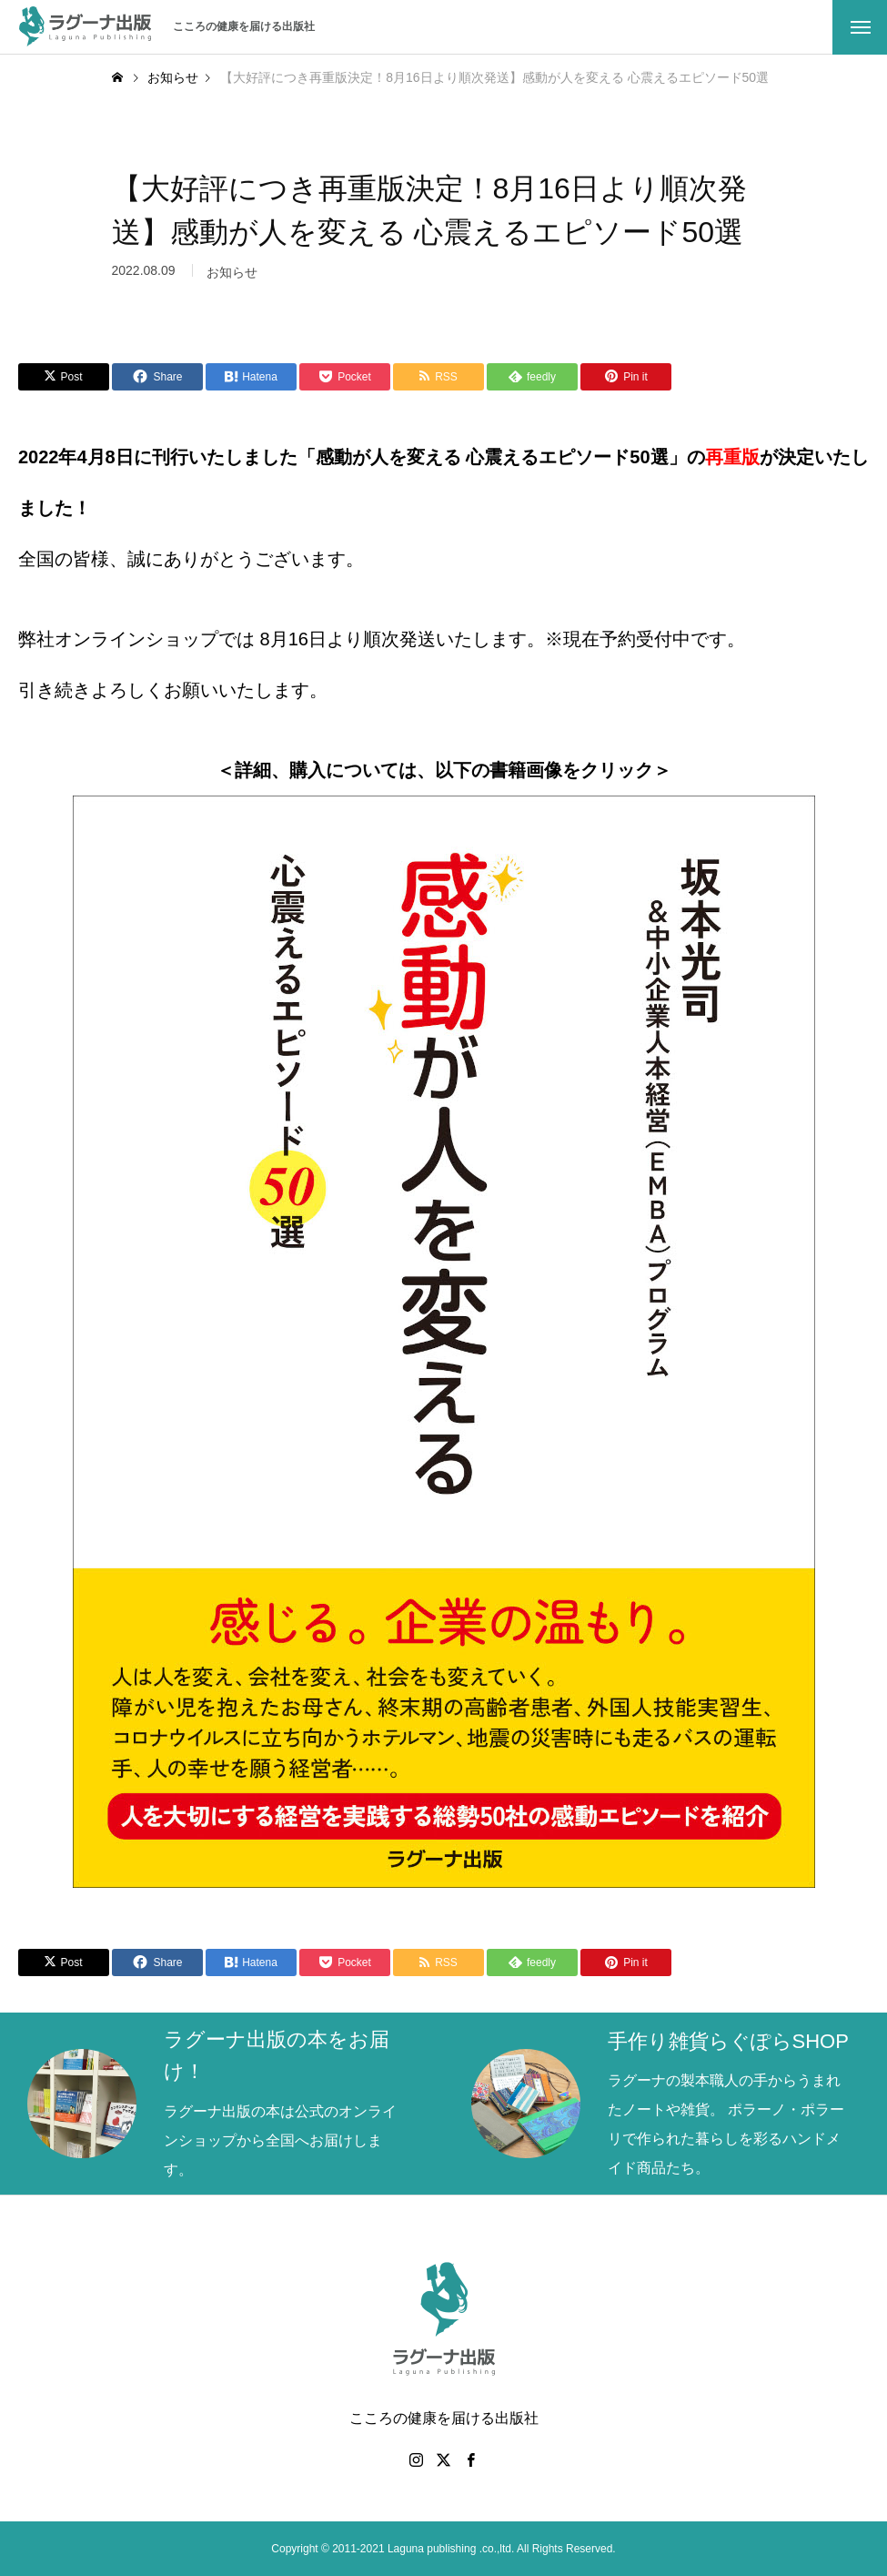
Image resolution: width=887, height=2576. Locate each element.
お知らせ (232, 280)
